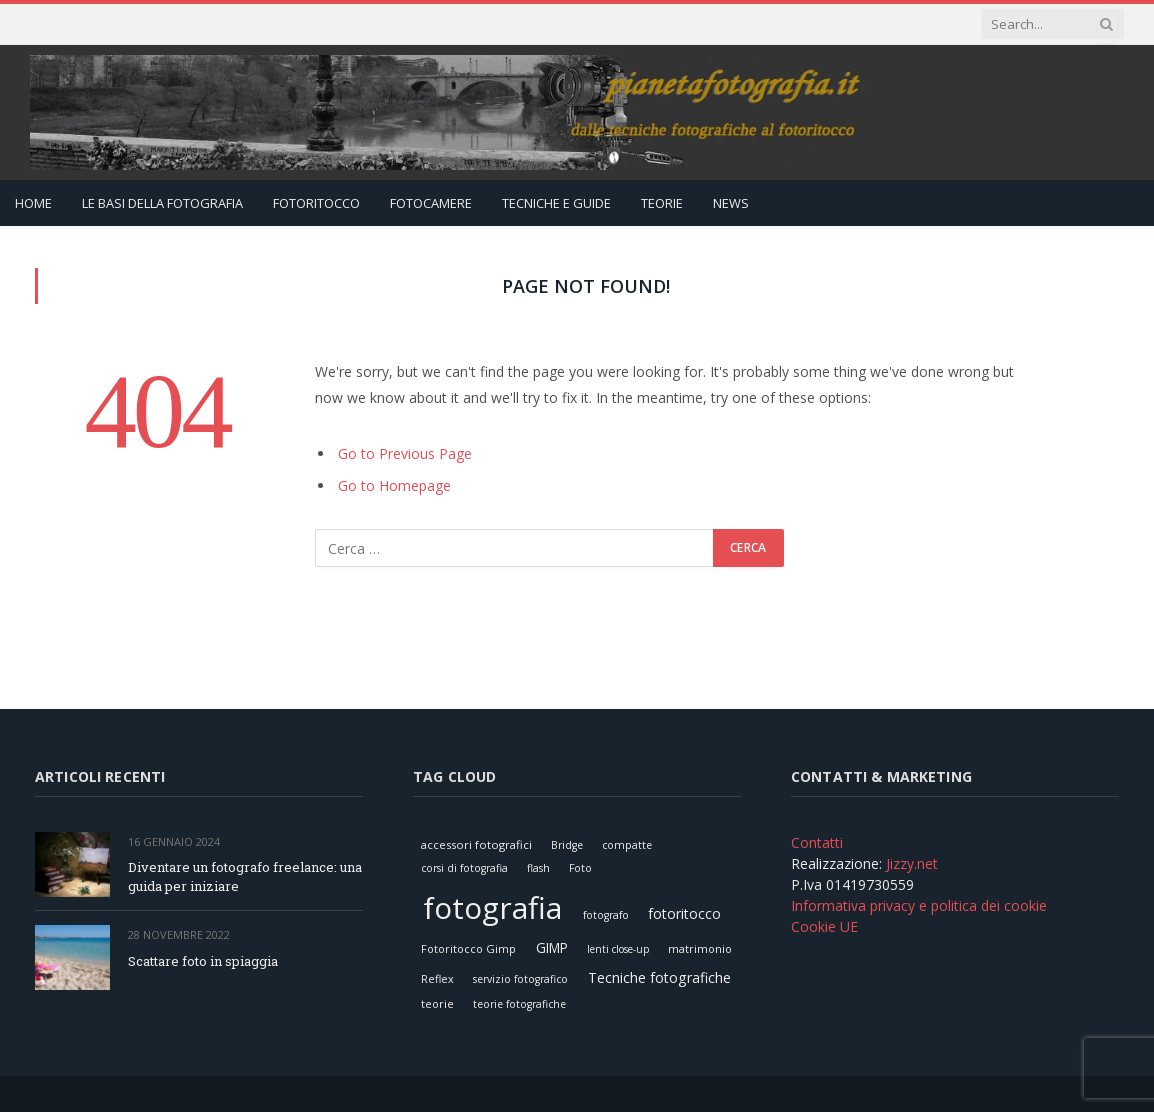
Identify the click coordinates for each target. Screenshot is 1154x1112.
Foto (580, 868)
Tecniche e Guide (556, 203)
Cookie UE (824, 926)
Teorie (662, 203)
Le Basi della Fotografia (162, 203)
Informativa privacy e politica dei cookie (919, 905)
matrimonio (700, 948)
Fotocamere (431, 203)
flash (538, 868)
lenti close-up (618, 949)
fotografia (492, 907)
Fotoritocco (316, 203)
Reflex (437, 978)
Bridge (567, 845)
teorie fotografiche (519, 1004)
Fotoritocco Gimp (468, 948)
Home (33, 203)
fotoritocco (684, 913)
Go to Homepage (394, 485)
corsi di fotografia (464, 868)
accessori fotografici (476, 844)
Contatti (817, 842)
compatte (627, 845)
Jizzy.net (912, 863)
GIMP (552, 947)
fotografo (606, 915)
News (731, 203)
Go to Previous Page (405, 453)
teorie (437, 1003)
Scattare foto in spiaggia (203, 961)
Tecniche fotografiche (659, 977)
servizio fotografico (520, 979)
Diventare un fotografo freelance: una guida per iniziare (245, 876)
